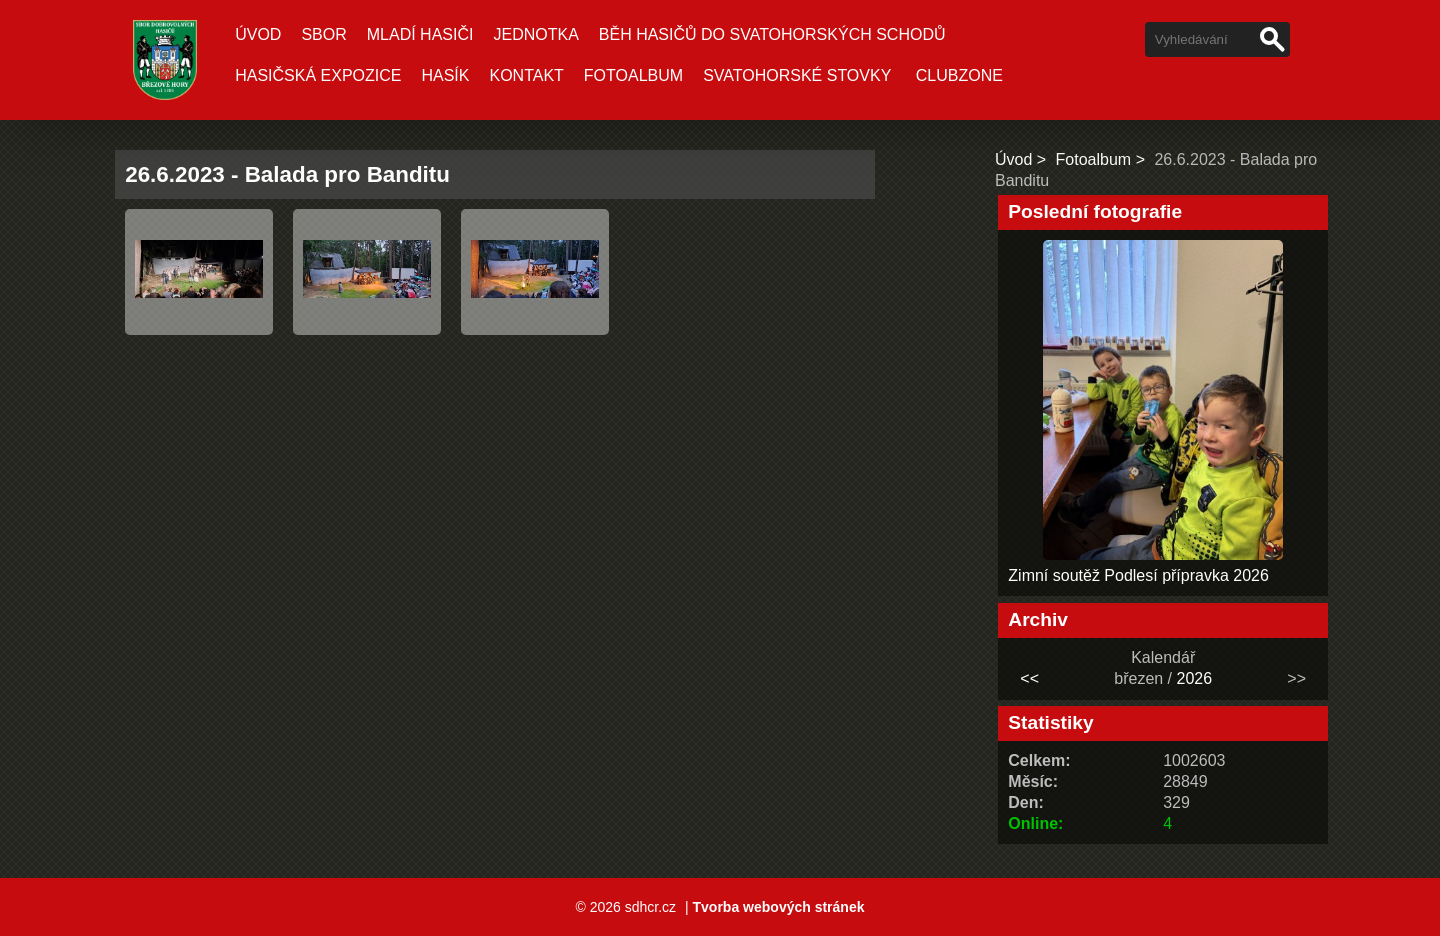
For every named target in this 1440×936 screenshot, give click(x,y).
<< (1029, 678)
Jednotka (535, 34)
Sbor (323, 34)
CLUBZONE (959, 75)
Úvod (258, 34)
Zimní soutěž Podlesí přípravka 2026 (1138, 575)
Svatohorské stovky (797, 75)
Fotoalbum (633, 75)
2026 (1195, 678)
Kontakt (526, 75)
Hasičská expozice (318, 75)
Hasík (445, 75)
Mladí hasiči (420, 34)
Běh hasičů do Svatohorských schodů (772, 34)
